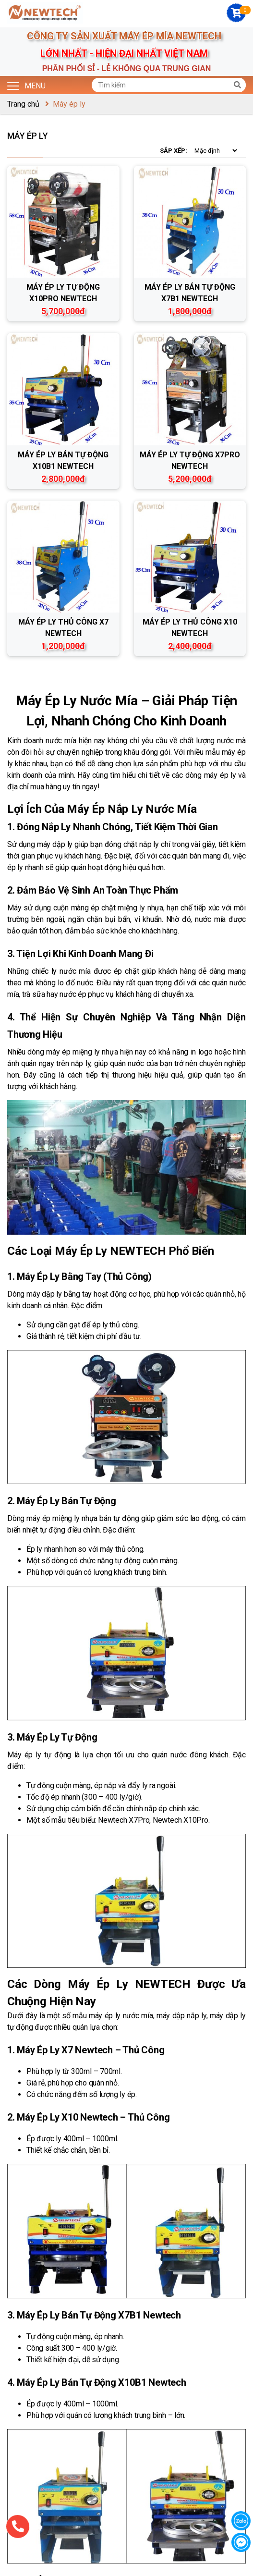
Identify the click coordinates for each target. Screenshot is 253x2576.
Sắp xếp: (173, 150)
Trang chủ (23, 104)
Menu (26, 85)
